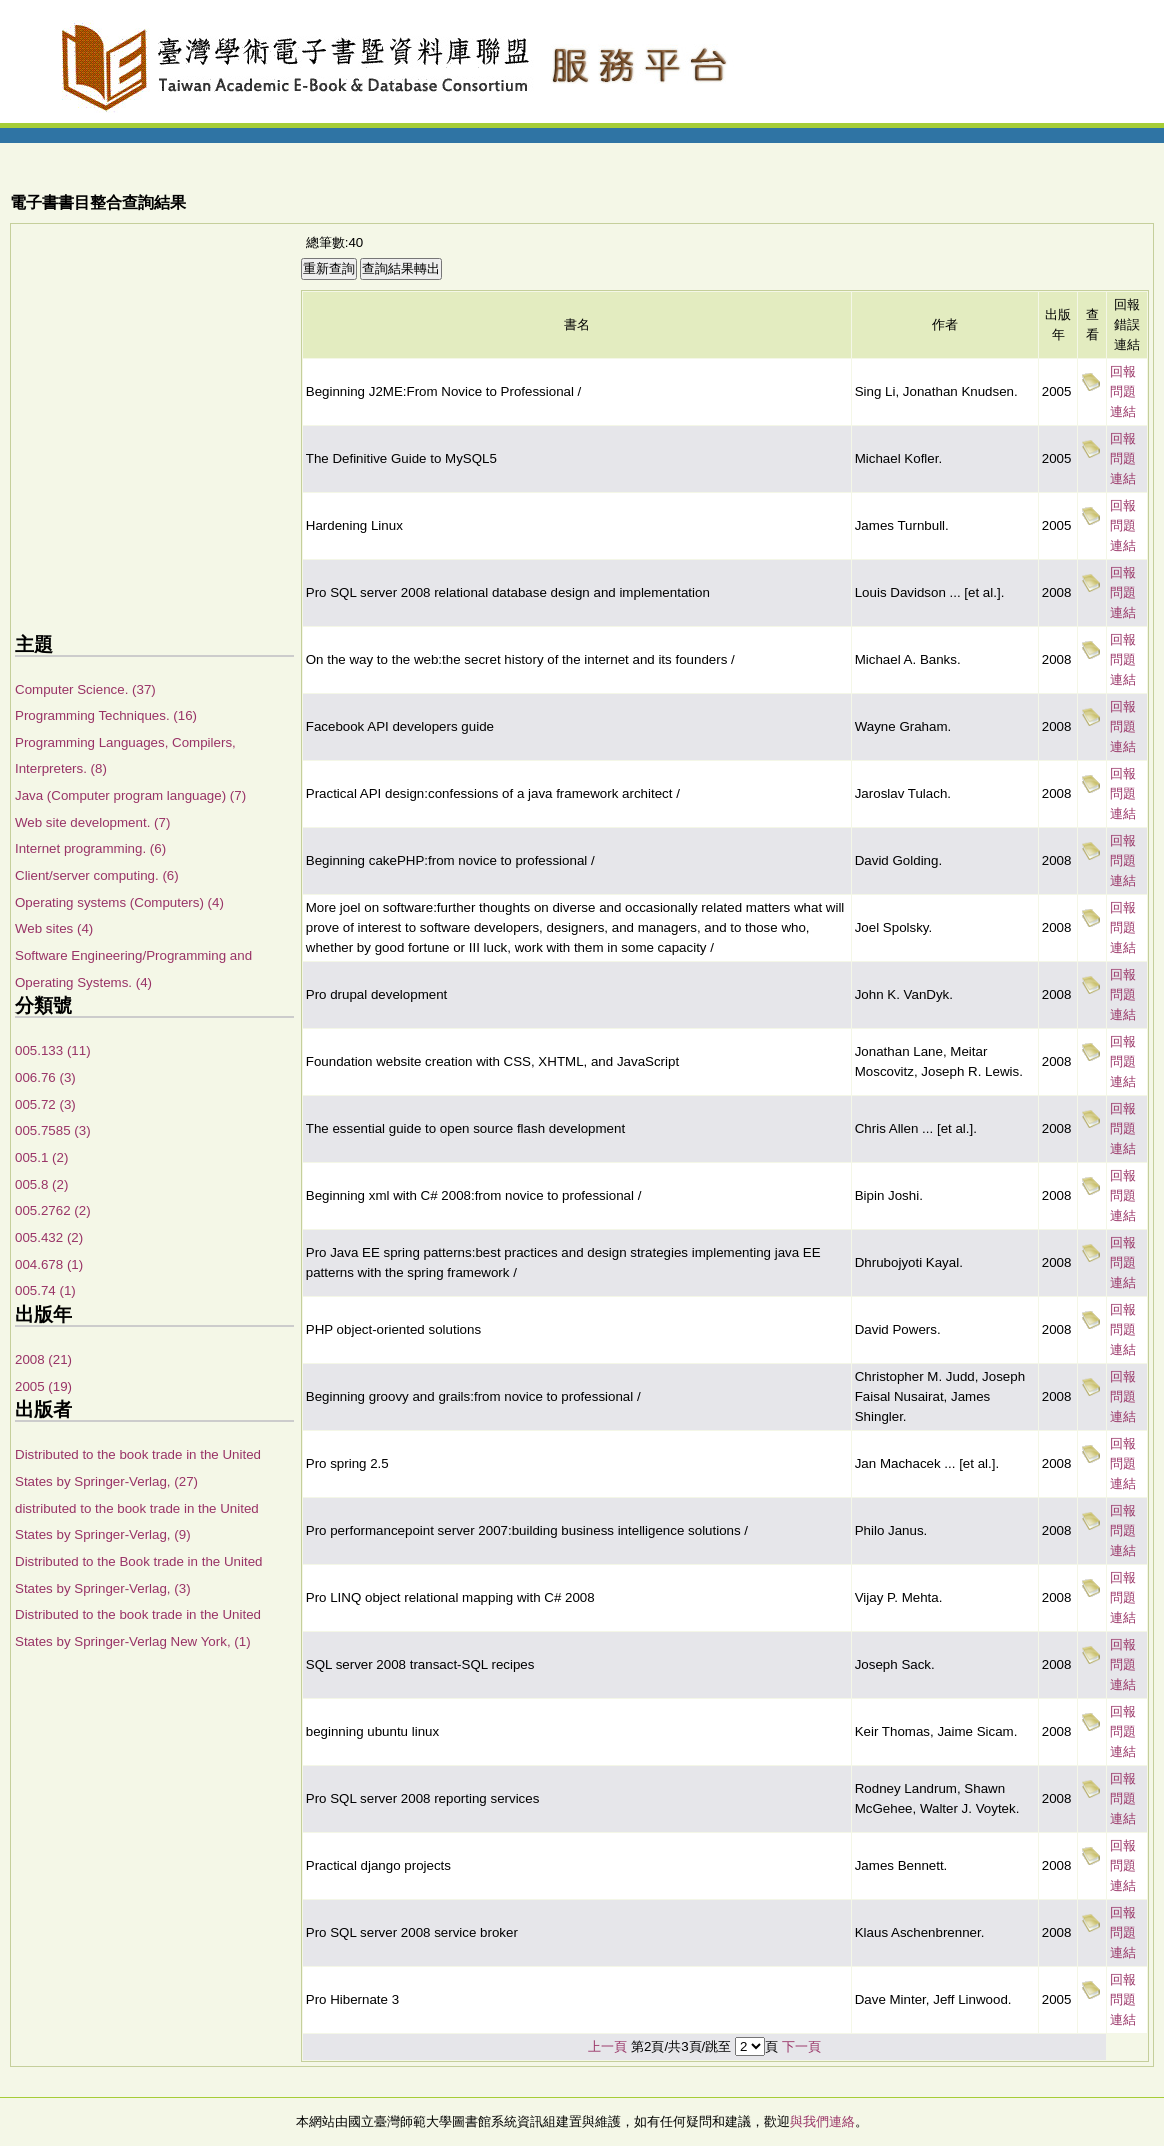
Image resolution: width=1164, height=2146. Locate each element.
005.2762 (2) (53, 1210)
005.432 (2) (49, 1237)
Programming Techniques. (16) (106, 715)
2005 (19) (43, 1386)
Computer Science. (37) (85, 689)
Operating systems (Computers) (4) (119, 902)
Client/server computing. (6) (97, 875)
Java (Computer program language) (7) (130, 795)
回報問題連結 (1123, 391)
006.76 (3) (45, 1077)
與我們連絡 (822, 2121)
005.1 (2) (41, 1157)
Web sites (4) (54, 928)
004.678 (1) (49, 1264)
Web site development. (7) (92, 822)
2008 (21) (43, 1359)
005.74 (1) (45, 1290)
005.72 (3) (45, 1104)
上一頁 (607, 2046)
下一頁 (801, 2046)
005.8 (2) (41, 1184)
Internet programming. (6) (90, 848)
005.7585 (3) (53, 1130)
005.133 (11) (53, 1050)
